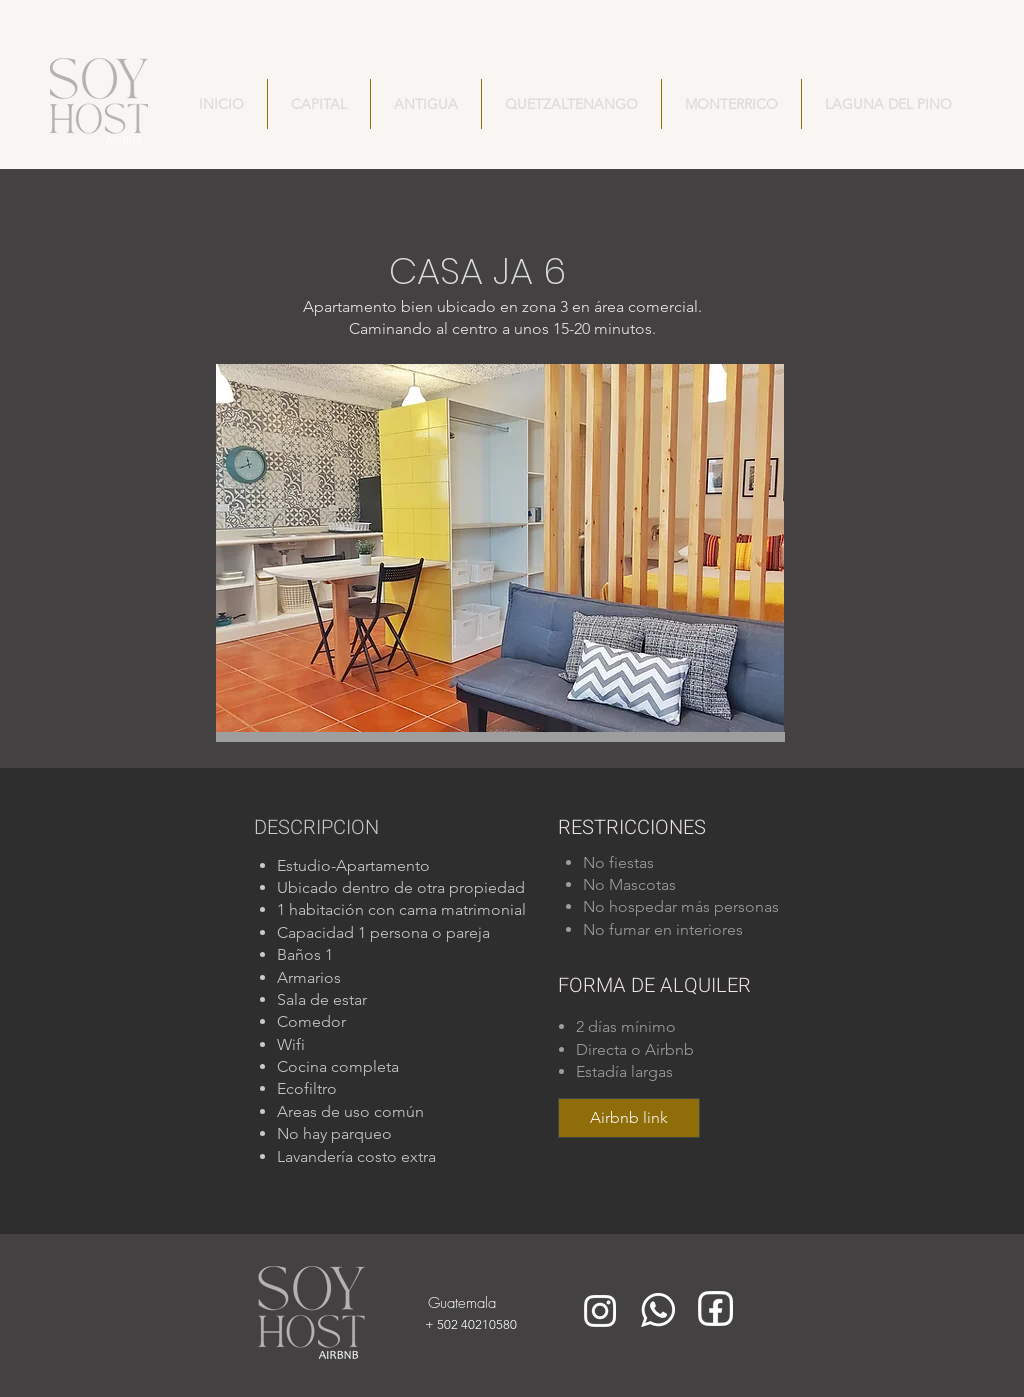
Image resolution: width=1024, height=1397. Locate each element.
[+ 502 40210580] (496, 1324)
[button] (500, 548)
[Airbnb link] (629, 1118)
